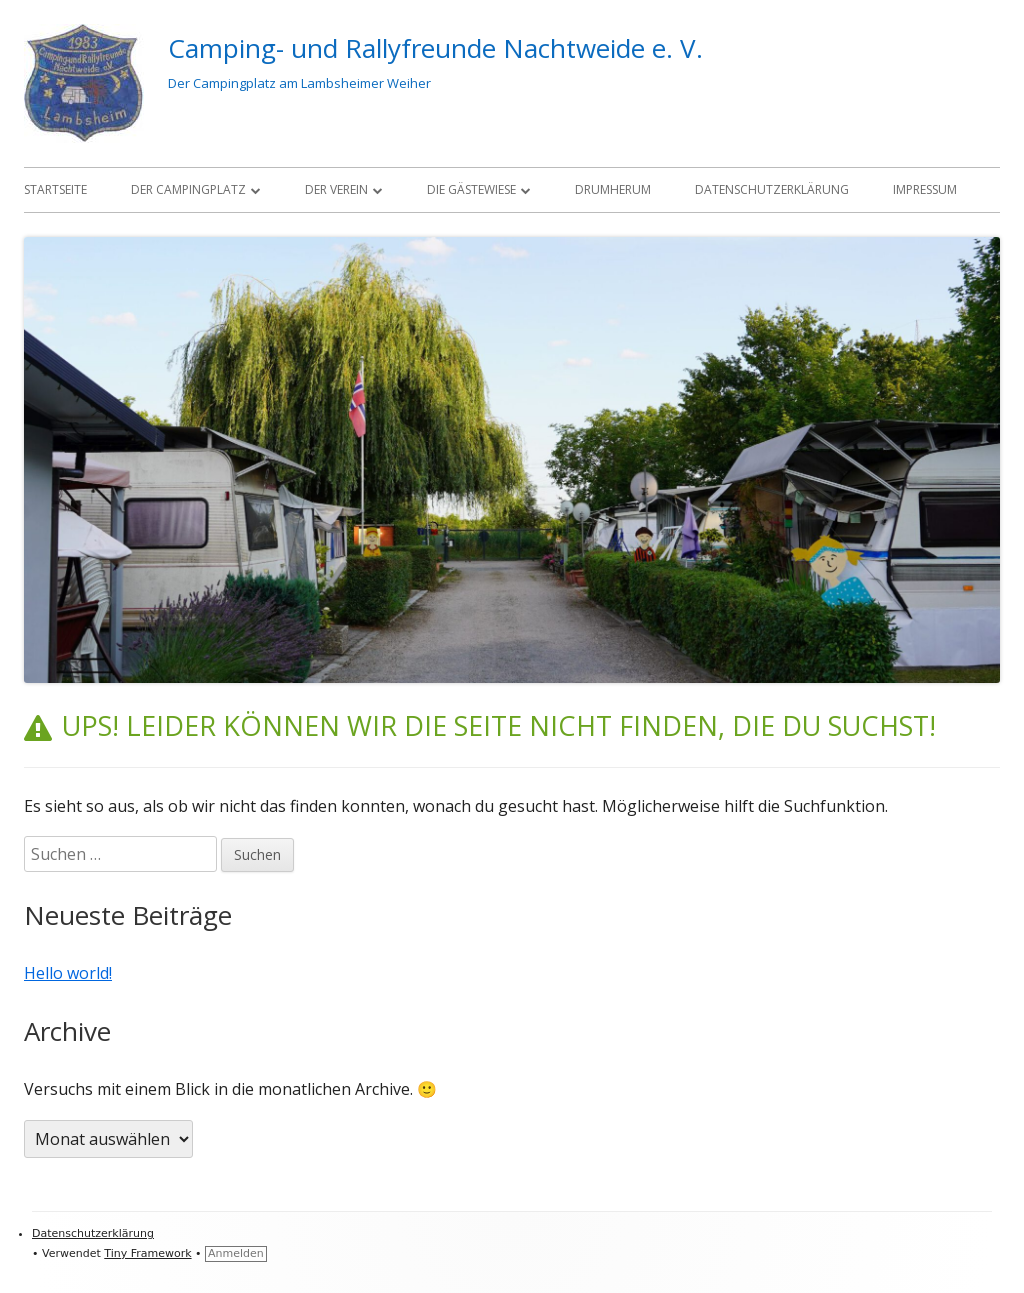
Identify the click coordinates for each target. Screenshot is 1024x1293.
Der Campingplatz (188, 189)
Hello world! (68, 973)
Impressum (925, 189)
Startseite (55, 189)
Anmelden (236, 1253)
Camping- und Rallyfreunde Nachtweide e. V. (435, 48)
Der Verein (336, 189)
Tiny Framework (147, 1253)
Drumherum (613, 189)
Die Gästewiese (471, 189)
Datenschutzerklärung (772, 189)
